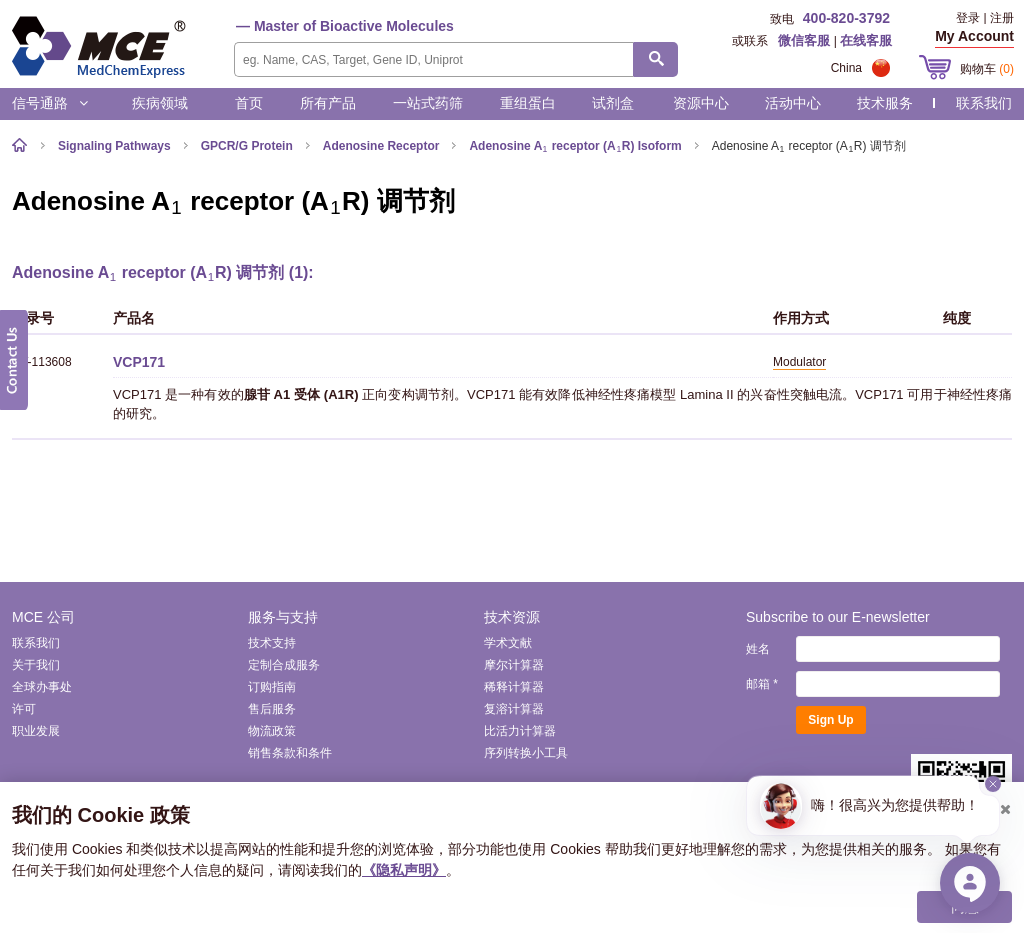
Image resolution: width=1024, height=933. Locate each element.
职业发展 (36, 731)
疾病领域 (160, 103)
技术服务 (885, 103)
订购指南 (272, 687)
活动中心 (793, 103)
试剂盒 (613, 103)
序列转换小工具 (526, 753)
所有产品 (328, 103)
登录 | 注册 (985, 18)
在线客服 (866, 40)
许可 (24, 709)
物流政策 (272, 731)
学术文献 (508, 643)
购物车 (987, 69)
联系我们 (984, 103)
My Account (974, 36)
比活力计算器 (520, 731)
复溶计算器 (514, 709)
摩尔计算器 (514, 665)
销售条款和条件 (290, 753)
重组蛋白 (528, 103)
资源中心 (701, 103)
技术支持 (272, 643)
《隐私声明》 (404, 870)
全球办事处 (42, 687)
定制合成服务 (284, 665)
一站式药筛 (428, 103)
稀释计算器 (514, 687)
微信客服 (804, 40)
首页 (249, 103)
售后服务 (272, 709)
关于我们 (36, 665)
